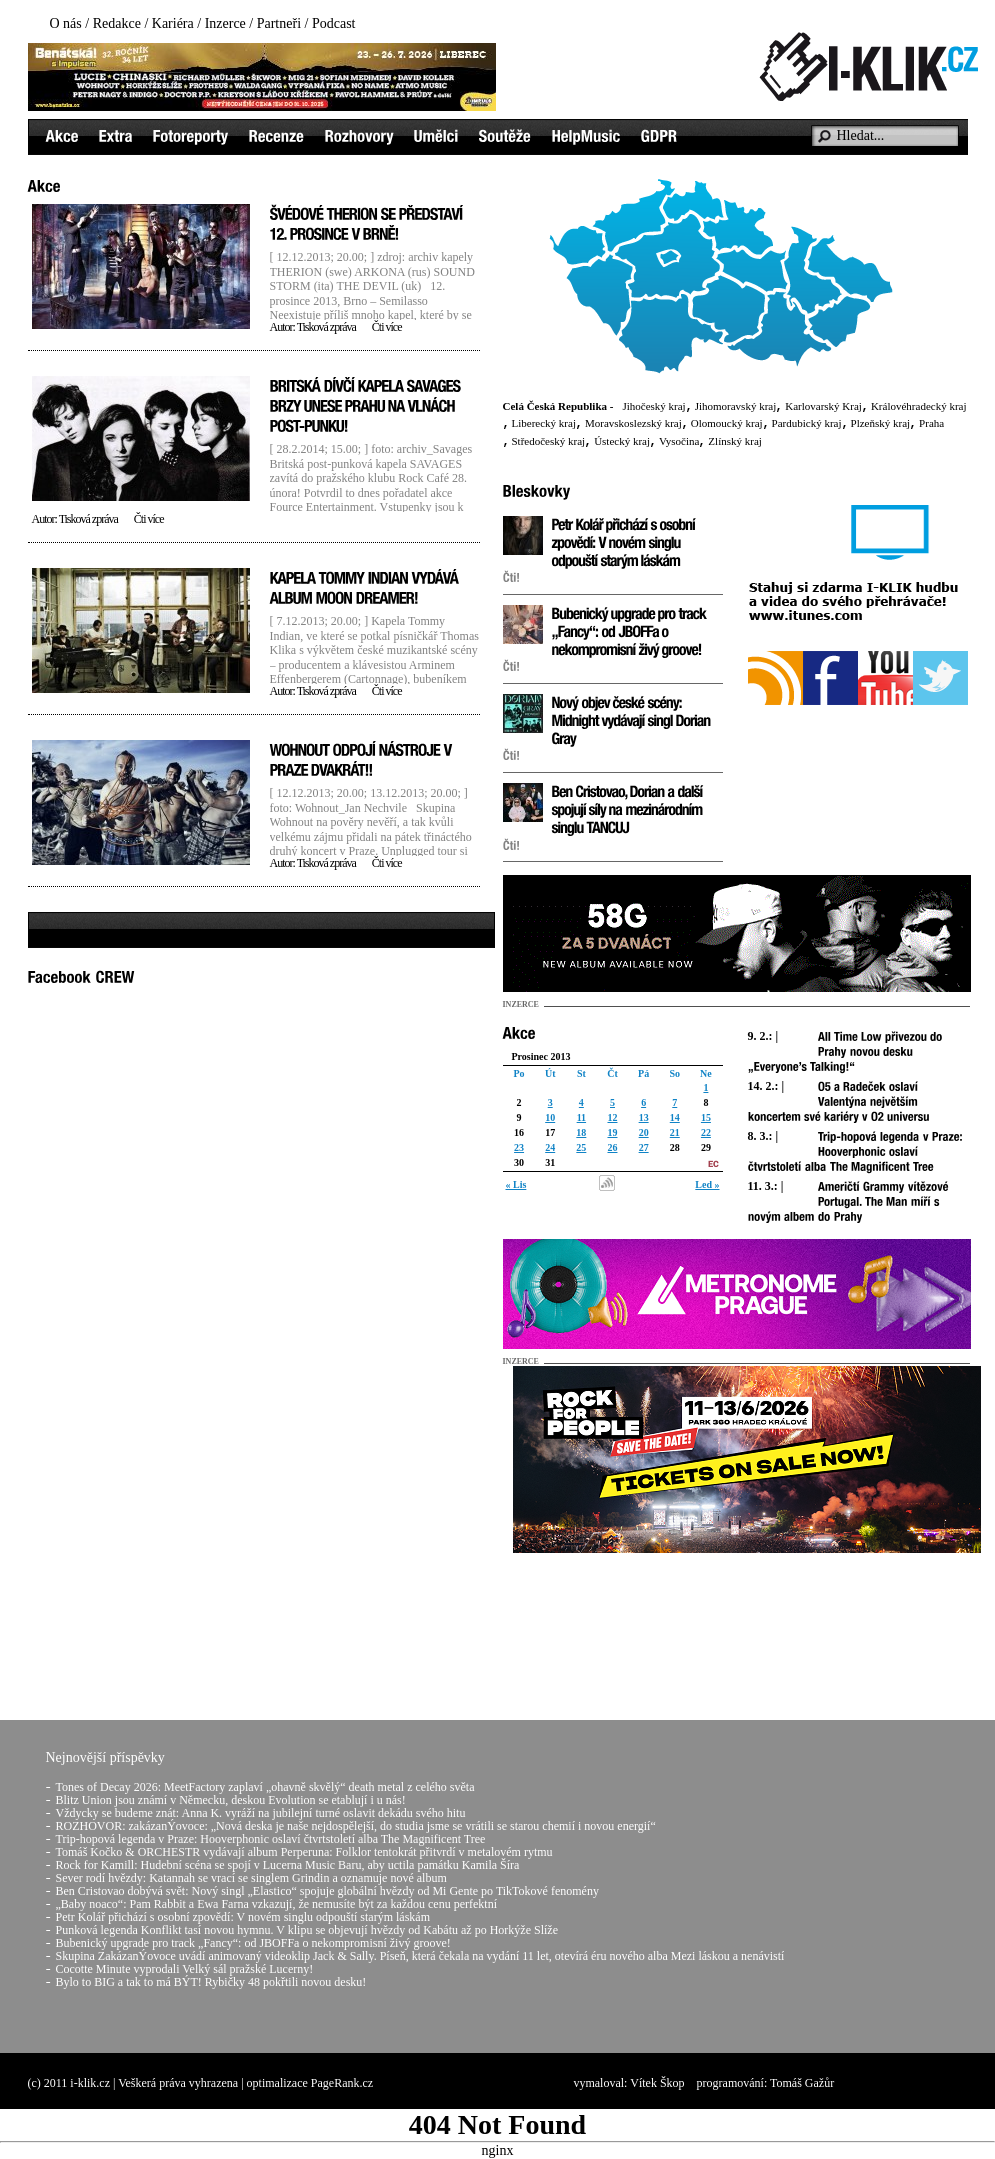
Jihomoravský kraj (736, 406)
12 (612, 1117)
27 (644, 1147)
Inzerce (225, 23)
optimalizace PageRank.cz (310, 2083)
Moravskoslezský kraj (633, 423)
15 (706, 1117)
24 (550, 1147)
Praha (931, 423)
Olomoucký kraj (727, 423)
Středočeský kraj (549, 441)
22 (706, 1132)
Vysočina (679, 441)
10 (550, 1117)
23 (519, 1147)
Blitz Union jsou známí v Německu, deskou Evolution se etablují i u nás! (231, 1800)
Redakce (117, 23)
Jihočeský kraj (653, 406)
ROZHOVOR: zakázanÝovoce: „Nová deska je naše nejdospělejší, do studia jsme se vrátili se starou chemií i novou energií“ (356, 1826)
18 (581, 1132)
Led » (707, 1184)
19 (612, 1132)
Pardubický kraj (807, 423)
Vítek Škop (657, 2083)
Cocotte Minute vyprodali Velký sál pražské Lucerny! (185, 1969)
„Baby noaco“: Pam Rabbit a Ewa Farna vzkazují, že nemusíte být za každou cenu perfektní (277, 1904)
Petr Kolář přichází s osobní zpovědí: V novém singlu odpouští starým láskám (243, 1917)
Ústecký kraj (622, 441)
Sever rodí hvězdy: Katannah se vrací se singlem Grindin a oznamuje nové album (251, 1878)
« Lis (516, 1184)
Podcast (334, 23)
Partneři (279, 23)
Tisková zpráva (326, 327)
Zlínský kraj (734, 441)
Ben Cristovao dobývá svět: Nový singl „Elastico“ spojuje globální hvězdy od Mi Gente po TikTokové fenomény (327, 1891)
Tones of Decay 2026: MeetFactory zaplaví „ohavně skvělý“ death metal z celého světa (265, 1787)
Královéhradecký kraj (919, 406)
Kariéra (173, 23)
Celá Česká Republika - (558, 406)
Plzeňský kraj (881, 423)
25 (581, 1147)
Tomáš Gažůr (802, 2083)
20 (644, 1132)
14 (675, 1117)
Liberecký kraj (544, 423)
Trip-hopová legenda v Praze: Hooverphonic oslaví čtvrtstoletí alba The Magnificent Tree (271, 1839)
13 (644, 1117)
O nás (66, 23)
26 (612, 1147)
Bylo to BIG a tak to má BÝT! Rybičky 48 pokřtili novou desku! (211, 1982)
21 (675, 1132)
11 (581, 1117)
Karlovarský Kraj (823, 406)
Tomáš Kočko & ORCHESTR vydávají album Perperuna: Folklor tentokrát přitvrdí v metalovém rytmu (304, 1852)
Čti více (387, 327)
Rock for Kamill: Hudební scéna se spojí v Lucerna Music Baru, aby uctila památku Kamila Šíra (288, 1865)
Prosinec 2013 (541, 1056)
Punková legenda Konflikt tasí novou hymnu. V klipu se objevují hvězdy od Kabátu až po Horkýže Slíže (307, 1930)
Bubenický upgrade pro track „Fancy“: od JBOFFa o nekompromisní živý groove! (253, 1943)
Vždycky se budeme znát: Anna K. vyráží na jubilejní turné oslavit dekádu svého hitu (261, 1813)
